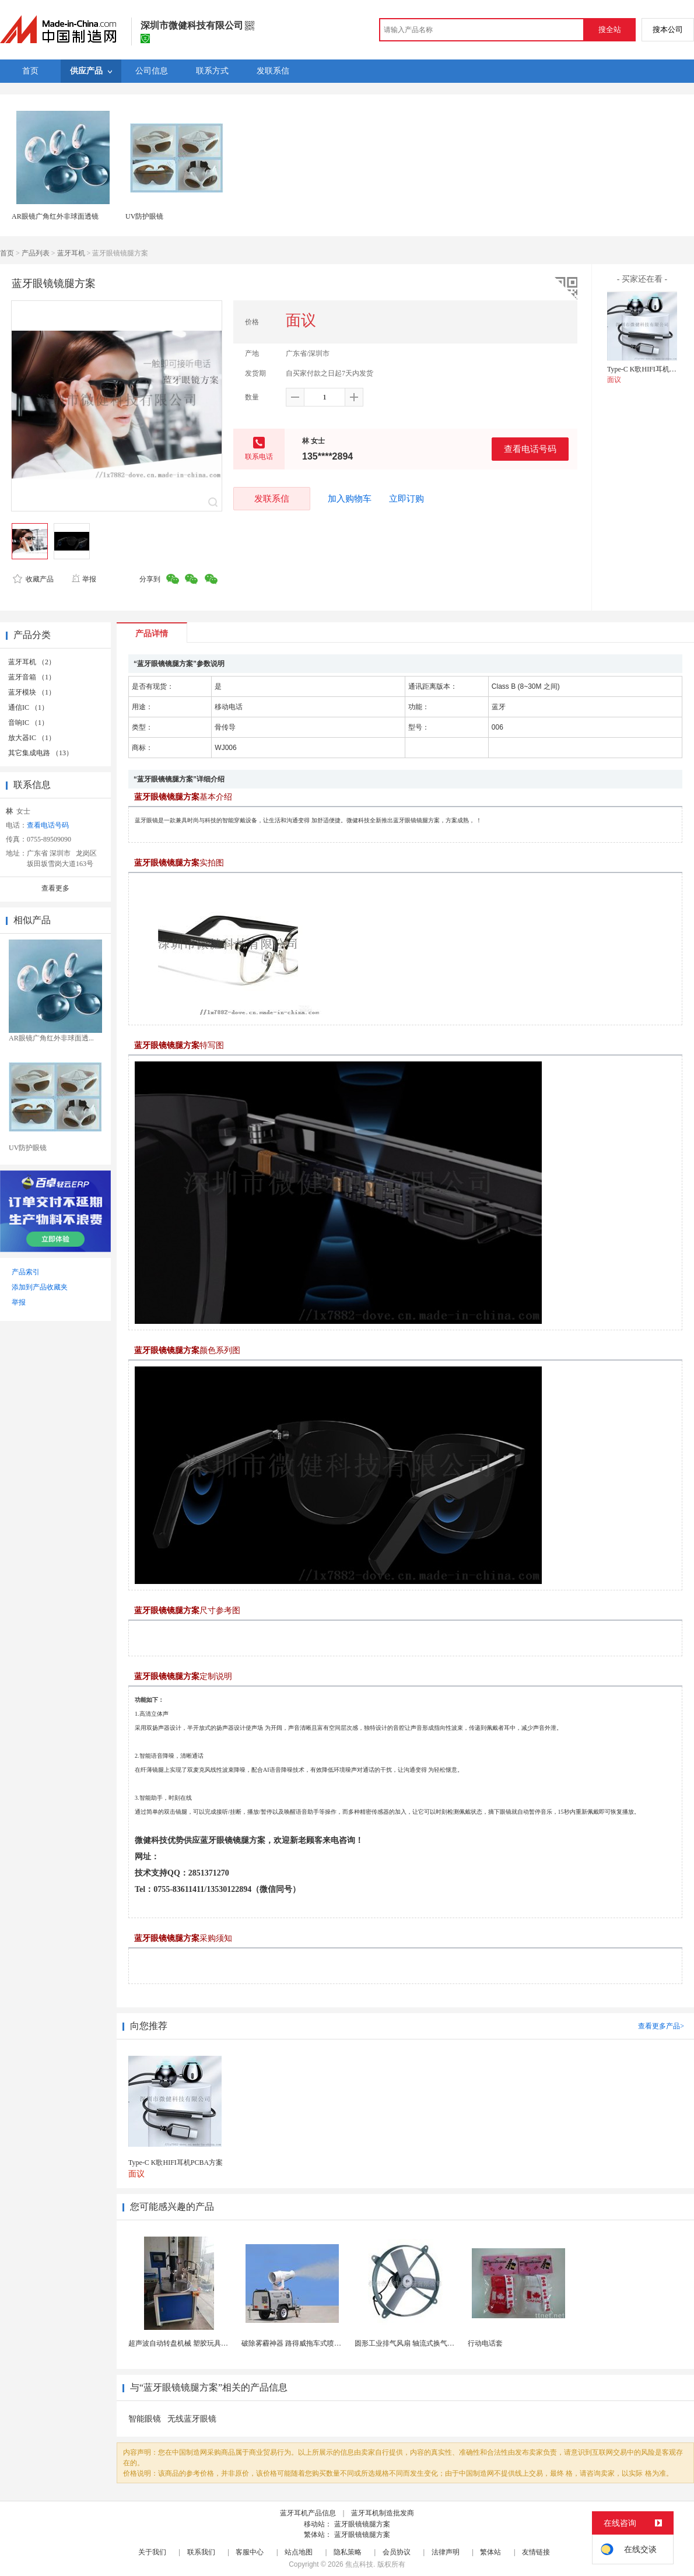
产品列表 (36, 253)
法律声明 (446, 2552)
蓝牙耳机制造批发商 (382, 2513)
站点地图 (299, 2552)
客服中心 (250, 2552)
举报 (83, 579)
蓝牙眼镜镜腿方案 (362, 2524)
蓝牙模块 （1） (31, 692)
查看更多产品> (661, 2026)
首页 (7, 253)
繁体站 (490, 2552)
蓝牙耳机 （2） (31, 662)
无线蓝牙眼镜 (191, 2418)
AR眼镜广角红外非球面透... (51, 1038)
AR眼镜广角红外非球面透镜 (55, 216)
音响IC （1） (28, 723)
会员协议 (397, 2552)
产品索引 (26, 1272)
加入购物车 (349, 498)
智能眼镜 (144, 2418)
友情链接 (536, 2552)
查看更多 (55, 888)
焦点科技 (359, 2564)
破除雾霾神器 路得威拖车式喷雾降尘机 (301, 2343)
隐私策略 (348, 2552)
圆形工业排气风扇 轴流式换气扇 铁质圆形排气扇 (430, 2343)
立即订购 (406, 498)
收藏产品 (33, 579)
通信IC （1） (28, 707)
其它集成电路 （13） (40, 753)
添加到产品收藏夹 (40, 1287)
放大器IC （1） (31, 738)
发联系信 (271, 498)
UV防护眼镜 (144, 216)
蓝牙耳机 (71, 253)
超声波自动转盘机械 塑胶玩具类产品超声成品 (199, 2343)
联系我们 (201, 2552)
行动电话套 (485, 2343)
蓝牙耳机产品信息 (308, 2513)
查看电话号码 (530, 449)
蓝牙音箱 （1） (31, 677)
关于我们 (152, 2552)
